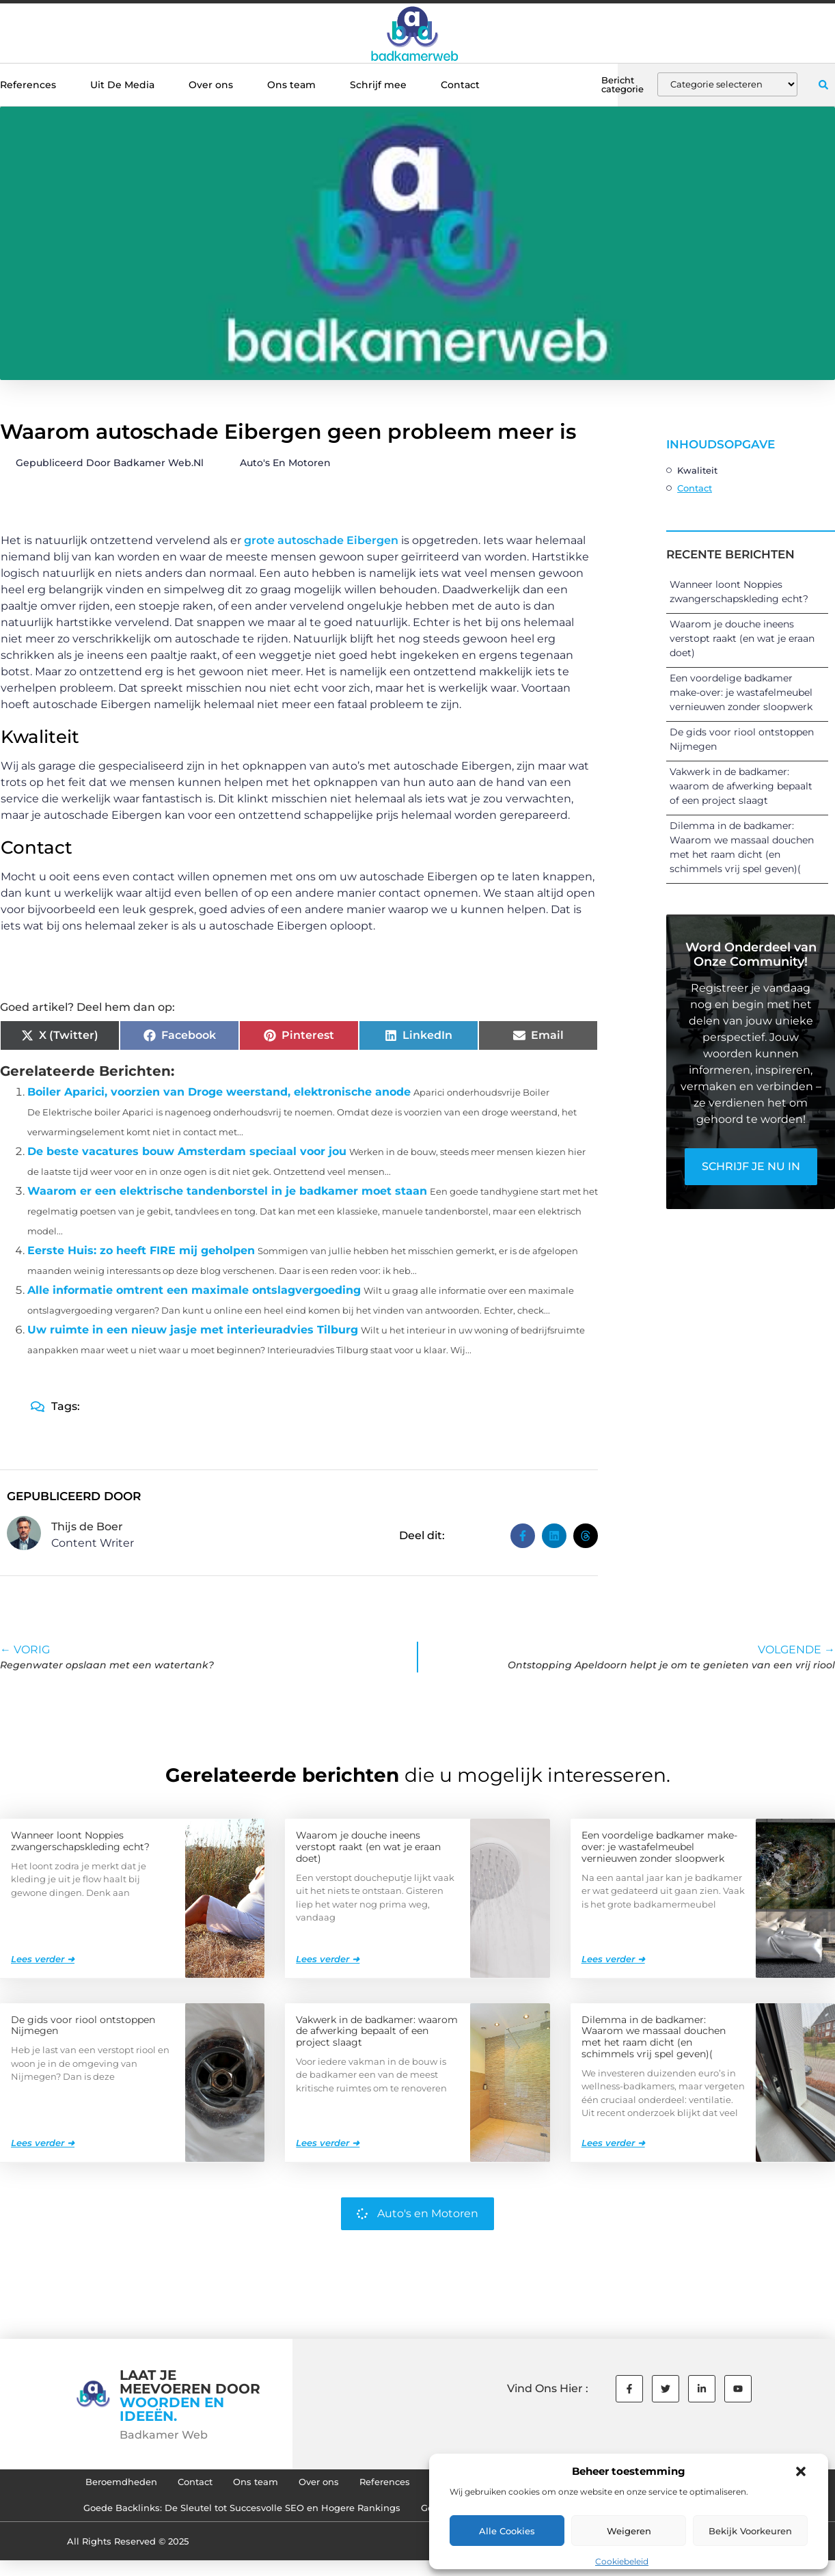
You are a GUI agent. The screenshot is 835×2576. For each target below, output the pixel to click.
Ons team (291, 85)
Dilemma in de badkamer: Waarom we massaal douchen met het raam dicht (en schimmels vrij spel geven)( (653, 2036)
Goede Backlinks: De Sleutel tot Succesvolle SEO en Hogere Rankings (224, 2516)
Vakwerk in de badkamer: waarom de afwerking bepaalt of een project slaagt (741, 785)
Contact (460, 85)
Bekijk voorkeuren (750, 2530)
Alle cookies (507, 2530)
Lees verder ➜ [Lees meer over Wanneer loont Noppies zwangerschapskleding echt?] (42, 1958)
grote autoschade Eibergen (321, 540)
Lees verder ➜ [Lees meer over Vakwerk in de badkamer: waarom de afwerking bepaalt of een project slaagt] (327, 2142)
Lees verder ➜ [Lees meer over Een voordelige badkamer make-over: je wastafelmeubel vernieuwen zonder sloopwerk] (613, 1958)
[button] (801, 2471)
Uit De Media (122, 85)
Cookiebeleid (621, 2561)
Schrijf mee (378, 85)
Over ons (211, 85)
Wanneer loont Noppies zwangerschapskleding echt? (80, 1840)
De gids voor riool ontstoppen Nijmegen (83, 2025)
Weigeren (629, 2530)
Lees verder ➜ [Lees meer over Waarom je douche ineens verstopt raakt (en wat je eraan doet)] (327, 1958)
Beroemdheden (73, 2484)
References (28, 85)
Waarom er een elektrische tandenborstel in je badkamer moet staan (227, 1190)
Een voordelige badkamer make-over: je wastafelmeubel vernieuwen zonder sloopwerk (741, 692)
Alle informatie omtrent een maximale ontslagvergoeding (194, 1290)
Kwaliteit (697, 470)
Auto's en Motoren (285, 463)
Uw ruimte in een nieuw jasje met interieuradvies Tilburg (192, 1329)
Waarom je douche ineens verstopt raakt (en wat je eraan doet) (742, 638)
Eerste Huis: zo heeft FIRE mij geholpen (141, 1250)
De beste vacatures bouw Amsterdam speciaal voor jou (186, 1151)
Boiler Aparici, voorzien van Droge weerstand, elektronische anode (219, 1091)
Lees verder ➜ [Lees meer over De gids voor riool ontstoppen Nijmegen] (42, 2142)
